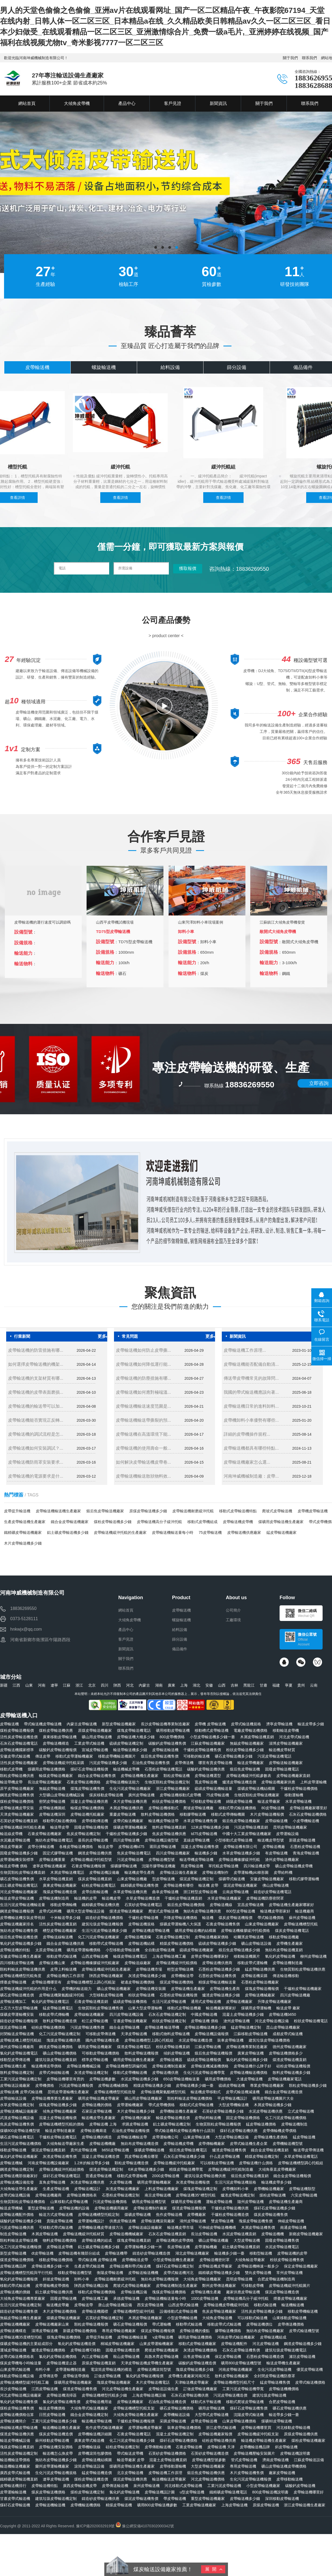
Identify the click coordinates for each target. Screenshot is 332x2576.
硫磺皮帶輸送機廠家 (196, 1950)
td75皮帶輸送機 (204, 1834)
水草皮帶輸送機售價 (200, 1821)
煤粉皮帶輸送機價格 (17, 1801)
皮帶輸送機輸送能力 (123, 1782)
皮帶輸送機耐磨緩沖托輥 (193, 1511)
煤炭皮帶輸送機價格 (48, 2492)
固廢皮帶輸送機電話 (282, 1769)
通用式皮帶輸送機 (206, 2001)
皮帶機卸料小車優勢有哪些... (251, 1420)
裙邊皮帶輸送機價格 (138, 1982)
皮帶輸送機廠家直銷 (293, 1775)
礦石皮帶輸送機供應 (289, 2408)
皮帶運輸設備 (287, 1834)
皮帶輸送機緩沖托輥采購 (63, 1763)
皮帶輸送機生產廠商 (286, 2201)
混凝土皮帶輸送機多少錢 (243, 2014)
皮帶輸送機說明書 (295, 2453)
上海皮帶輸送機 (234, 2505)
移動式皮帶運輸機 (132, 2176)
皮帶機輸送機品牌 (255, 2447)
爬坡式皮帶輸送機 (277, 1511)
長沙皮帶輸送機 (13, 2389)
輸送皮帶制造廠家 (60, 2130)
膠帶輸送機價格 (228, 2331)
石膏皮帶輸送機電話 (134, 2434)
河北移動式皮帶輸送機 (183, 2485)
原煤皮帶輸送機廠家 (95, 1730)
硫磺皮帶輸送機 (232, 2085)
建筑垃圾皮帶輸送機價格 (269, 2040)
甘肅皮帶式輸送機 (15, 2498)
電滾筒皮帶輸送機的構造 (111, 2369)
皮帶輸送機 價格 (204, 2021)
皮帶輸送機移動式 (163, 1808)
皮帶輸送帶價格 (76, 2376)
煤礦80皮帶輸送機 (276, 2421)
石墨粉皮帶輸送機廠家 (260, 1982)
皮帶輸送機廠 (273, 1846)
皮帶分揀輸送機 (41, 1846)
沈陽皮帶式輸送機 (249, 2414)
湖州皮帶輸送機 (193, 2221)
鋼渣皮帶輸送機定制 (17, 2169)
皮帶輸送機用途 (98, 2402)
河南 (41, 1685)
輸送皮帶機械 (11, 2208)
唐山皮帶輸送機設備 (115, 2305)
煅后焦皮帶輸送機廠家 (105, 1511)
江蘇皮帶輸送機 (208, 2047)
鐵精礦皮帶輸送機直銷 (19, 2479)
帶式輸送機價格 (271, 1917)
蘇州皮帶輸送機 (302, 1917)
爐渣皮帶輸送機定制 (238, 2195)
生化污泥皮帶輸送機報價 (250, 2479)
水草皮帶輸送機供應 (130, 1892)
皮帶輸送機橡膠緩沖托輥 (239, 1859)
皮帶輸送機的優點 (195, 2331)
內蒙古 (144, 1685)
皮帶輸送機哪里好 (309, 2492)
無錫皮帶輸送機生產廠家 (20, 2318)
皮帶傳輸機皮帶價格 (280, 2130)
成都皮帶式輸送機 (288, 2034)
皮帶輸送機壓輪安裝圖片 (254, 2453)
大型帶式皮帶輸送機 (212, 2414)
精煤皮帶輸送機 (119, 2505)
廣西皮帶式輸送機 (15, 2473)
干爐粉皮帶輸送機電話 (58, 2137)
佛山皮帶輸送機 (275, 1885)
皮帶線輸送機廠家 (89, 2014)
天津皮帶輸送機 (134, 2034)
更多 (102, 1336)
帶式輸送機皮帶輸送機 (43, 1724)
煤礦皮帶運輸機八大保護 (180, 1924)
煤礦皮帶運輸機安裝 (17, 2014)
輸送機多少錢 (206, 1853)
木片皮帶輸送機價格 (60, 2311)
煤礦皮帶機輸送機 (149, 2150)
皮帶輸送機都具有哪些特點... (251, 1448)
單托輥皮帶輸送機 (223, 1866)
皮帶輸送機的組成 (97, 2240)
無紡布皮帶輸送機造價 (139, 2143)
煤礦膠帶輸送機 (123, 1866)
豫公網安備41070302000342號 (145, 2526)
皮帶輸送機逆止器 (62, 2363)
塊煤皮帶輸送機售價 (256, 2221)
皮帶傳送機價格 (291, 2324)
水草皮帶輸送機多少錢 (241, 1853)
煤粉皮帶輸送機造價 (91, 2479)
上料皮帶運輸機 (313, 1782)
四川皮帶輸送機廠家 (173, 1853)
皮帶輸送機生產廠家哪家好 (291, 1905)
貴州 (301, 1685)
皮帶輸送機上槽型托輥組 (20, 2040)
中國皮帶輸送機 (204, 2014)
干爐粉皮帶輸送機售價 (202, 1750)
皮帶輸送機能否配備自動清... (251, 1364)
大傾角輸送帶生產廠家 (19, 2189)
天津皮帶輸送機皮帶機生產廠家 (147, 2363)
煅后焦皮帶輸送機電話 (188, 2150)
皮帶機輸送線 (89, 2447)
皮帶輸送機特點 (44, 2485)
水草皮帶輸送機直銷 (56, 1879)
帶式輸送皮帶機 (130, 2453)
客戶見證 (125, 1639)
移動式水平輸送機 (206, 2402)
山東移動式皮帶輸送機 (69, 2201)
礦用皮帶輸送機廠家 (95, 2047)
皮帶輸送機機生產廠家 (139, 1775)
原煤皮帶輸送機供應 (301, 2434)
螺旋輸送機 (181, 1620)
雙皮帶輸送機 (222, 2221)
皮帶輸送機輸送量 (132, 2337)
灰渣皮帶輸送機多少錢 (147, 1976)
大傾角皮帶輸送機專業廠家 (22, 2298)
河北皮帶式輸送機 (294, 1737)
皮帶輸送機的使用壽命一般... (143, 1448)
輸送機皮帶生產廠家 (99, 2118)
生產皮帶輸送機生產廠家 (24, 1522)
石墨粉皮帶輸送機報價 (178, 1995)
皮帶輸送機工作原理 (165, 2473)
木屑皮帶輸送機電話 (67, 1872)
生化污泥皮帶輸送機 (274, 2369)
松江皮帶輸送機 (95, 2021)
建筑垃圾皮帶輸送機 (269, 2395)
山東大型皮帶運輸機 (145, 2008)
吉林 (234, 1685)
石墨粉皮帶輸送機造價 (265, 2356)
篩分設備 (179, 1639)
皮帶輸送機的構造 (97, 2137)
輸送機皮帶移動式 (206, 2092)
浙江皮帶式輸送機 (221, 2427)
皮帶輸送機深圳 (52, 1814)
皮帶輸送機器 (171, 2059)
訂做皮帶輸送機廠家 (200, 2389)
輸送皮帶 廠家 (288, 2008)
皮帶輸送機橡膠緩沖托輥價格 (245, 1930)
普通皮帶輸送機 (98, 2176)
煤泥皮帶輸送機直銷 (48, 2150)
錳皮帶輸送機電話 (58, 2008)
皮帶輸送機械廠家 (260, 1995)
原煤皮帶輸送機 (266, 2505)
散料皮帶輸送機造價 (60, 2021)
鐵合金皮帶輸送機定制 (89, 2414)
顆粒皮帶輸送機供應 (17, 1775)
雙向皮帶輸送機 (258, 2272)
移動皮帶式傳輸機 (54, 2014)
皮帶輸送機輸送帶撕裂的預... (143, 1420)
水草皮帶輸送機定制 (17, 2105)
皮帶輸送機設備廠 (104, 1872)
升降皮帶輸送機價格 (180, 1917)
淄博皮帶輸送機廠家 (286, 1743)
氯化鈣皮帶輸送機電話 (19, 2053)
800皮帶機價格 (172, 1737)
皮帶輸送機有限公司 (240, 1846)
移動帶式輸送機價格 (60, 1821)
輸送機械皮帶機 (126, 1769)
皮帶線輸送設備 (13, 2098)
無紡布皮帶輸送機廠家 (265, 2331)
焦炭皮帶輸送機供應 (169, 1834)
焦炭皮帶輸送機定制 (84, 1834)
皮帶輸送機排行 (13, 2485)
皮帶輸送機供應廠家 (244, 1532)
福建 (276, 1685)
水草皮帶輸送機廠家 (224, 1898)
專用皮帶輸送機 (243, 2466)
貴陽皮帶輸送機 (60, 2221)
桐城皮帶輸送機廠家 (117, 2343)
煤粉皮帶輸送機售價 (17, 2408)
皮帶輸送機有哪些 (178, 1885)
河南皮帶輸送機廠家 (235, 2369)
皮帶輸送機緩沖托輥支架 (258, 2434)
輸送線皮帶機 (11, 1834)
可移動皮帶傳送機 (100, 2034)
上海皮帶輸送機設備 (149, 2395)
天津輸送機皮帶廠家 (192, 2382)
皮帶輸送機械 (11, 2163)
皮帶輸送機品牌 (13, 2266)
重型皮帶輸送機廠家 (208, 2498)
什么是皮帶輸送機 (225, 2156)
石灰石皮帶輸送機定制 (167, 2014)
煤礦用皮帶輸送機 (186, 2201)
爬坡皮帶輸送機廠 (198, 1808)
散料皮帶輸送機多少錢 (291, 2072)
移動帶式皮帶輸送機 (106, 1943)
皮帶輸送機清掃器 (62, 2395)
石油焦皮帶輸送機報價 (130, 2130)
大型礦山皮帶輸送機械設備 (61, 1795)
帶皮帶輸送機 (174, 2498)
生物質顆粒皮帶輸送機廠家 (256, 1795)
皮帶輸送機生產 (13, 2066)
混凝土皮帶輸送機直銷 (168, 2460)
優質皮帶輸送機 (310, 2369)
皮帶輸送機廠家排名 (17, 1924)
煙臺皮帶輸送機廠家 (290, 2298)
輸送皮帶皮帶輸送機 (17, 1898)
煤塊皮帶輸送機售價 (87, 1788)
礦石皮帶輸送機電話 (17, 2137)
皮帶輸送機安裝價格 (56, 2447)
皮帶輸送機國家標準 (17, 1750)
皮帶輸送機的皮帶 (292, 2253)
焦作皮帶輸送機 (169, 2214)
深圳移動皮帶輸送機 (282, 2498)
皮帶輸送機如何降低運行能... (143, 1364)
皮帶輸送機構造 (56, 1743)
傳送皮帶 (42, 1756)
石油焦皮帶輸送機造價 (167, 2402)
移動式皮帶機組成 (202, 1522)
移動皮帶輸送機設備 (17, 2376)
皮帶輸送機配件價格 (17, 2214)
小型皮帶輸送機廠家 (263, 2485)
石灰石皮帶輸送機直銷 (167, 2234)
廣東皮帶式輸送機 (89, 2440)
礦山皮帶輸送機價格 (60, 2053)
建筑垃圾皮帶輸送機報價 (102, 1924)
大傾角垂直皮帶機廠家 (277, 2169)
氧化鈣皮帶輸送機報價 (19, 2279)
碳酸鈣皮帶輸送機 (300, 2485)
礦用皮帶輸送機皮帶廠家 (98, 2098)
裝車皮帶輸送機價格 (184, 2427)
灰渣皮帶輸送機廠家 (123, 2189)
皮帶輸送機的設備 (74, 2208)
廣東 (171, 1685)
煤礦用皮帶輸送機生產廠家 (281, 1522)
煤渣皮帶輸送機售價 (80, 2389)
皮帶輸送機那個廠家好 (19, 2176)
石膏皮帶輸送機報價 (88, 1866)
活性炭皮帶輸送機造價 (19, 1737)
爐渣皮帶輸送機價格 (48, 2350)
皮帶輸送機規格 (141, 1924)
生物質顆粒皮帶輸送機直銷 (22, 1872)
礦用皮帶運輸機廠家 (154, 2182)
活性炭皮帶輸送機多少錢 (262, 2311)
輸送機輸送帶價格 (15, 2460)
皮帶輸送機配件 (234, 2343)
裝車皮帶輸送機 (230, 2040)
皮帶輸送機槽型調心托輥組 (300, 2163)
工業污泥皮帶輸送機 (224, 2485)
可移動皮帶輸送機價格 (100, 2053)
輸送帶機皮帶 (11, 1782)
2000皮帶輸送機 (165, 2176)
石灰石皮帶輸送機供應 (190, 2395)
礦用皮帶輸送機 (211, 2408)
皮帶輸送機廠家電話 (285, 2079)
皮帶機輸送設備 (176, 2414)
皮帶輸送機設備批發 (17, 2182)
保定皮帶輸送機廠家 (301, 2266)
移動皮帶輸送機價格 (56, 2260)
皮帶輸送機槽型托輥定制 (98, 2214)
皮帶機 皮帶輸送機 (210, 1724)
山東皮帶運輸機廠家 (156, 2343)
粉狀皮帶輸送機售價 (287, 2260)
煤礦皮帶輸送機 (137, 2214)
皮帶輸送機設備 (134, 2292)
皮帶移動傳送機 (95, 1821)
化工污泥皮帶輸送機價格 (285, 2118)
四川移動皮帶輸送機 (17, 1963)
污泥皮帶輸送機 (130, 1859)
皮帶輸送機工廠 (95, 2298)
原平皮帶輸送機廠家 (17, 1788)
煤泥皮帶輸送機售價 (141, 2498)
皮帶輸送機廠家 (239, 2001)
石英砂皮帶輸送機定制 (104, 2318)
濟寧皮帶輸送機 (279, 1724)
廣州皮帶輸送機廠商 (17, 2047)
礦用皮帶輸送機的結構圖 (195, 1930)
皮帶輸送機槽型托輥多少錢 (104, 2395)
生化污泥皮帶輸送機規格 (56, 2473)
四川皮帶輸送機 (126, 1840)
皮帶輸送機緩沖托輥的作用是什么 (28, 1988)
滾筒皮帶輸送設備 (89, 2466)
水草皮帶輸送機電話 (301, 2156)
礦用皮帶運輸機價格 (84, 1950)
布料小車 (42, 2369)
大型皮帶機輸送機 (234, 2105)
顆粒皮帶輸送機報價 (91, 2324)
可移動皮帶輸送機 (206, 1801)
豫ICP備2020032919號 (95, 2526)
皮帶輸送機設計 (87, 2189)
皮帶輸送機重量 (52, 1859)
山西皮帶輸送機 (95, 1956)
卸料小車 (81, 2279)
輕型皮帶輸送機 (180, 1969)
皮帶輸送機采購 (254, 1976)
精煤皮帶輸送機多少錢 (152, 2085)
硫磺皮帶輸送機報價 (204, 2059)
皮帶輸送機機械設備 (84, 2066)
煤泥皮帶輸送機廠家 (240, 1885)
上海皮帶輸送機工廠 (169, 1956)
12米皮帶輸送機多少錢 (210, 1827)
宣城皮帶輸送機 (95, 1750)
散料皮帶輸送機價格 (158, 1814)
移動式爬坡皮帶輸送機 (245, 2402)
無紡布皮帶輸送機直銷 (284, 1950)
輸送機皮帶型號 (271, 1840)
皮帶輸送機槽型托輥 (301, 1924)
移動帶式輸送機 (189, 2324)
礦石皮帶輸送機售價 (17, 1879)
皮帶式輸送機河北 (178, 2272)
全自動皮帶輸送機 (160, 1950)
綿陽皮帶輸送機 (239, 1801)
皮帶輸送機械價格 (113, 2085)
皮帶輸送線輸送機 (58, 1937)
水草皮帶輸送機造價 (143, 1898)
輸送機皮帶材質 (282, 1750)
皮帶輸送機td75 (131, 1846)
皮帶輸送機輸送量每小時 (172, 1532)
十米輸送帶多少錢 (65, 1917)
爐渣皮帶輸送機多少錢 (221, 1995)
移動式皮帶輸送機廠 (184, 2008)
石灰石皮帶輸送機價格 (308, 1814)
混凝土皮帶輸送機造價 (100, 2156)
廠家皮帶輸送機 (282, 2473)
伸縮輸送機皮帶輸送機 (19, 2427)
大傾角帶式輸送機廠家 (89, 2408)
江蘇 (66, 1685)
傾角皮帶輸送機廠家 (60, 2111)
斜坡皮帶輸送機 (56, 2279)
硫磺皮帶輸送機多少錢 (217, 1943)
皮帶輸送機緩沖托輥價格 (176, 1963)
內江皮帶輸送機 (95, 2356)
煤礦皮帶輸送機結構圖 (256, 1788)
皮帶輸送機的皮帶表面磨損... (35, 1392)
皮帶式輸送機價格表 (17, 2356)
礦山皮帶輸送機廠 (213, 2240)
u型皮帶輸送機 (192, 2492)
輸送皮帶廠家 (269, 1801)
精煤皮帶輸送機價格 (177, 1943)
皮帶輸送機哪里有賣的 (65, 2079)
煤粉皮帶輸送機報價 (17, 1730)
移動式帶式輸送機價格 (237, 1808)
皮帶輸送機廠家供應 (278, 1782)
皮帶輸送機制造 (294, 2124)
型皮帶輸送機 (163, 1879)
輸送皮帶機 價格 (13, 1866)
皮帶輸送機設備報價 (212, 2034)
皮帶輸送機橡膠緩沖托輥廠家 (94, 1963)
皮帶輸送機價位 (259, 2324)
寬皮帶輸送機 (206, 1782)
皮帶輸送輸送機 (165, 1750)
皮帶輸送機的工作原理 (65, 1976)
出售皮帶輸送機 (196, 2356)
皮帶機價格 (44, 2085)
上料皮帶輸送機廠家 (162, 2189)
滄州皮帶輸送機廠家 (282, 1859)
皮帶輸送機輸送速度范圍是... (143, 1406)
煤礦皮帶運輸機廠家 (130, 1827)
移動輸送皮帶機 (286, 1730)
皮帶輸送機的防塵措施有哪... (143, 1378)
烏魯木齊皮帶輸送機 (162, 2356)
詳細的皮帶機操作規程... (247, 1434)
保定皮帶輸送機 (228, 2356)
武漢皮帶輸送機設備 (17, 2118)
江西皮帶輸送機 (44, 2389)
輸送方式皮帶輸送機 (56, 2214)
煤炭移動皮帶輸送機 (106, 1795)
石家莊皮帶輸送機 (97, 2111)
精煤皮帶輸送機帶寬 (186, 2169)
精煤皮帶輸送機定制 (262, 2156)
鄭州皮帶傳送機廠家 (219, 2285)
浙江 (79, 1685)
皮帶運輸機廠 (206, 2247)
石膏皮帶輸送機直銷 (91, 2001)
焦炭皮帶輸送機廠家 (219, 2311)
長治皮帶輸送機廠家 (45, 1782)
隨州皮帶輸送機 (250, 2201)
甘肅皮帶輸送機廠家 (130, 2021)
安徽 (209, 1685)
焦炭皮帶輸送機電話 (134, 1853)
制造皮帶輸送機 (13, 2234)
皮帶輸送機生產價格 (271, 2137)
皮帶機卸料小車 (235, 2189)
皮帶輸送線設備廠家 (145, 2227)
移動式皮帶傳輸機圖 (228, 1814)
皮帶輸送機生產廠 (206, 2292)
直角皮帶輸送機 (52, 2182)
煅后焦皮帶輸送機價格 (186, 1905)
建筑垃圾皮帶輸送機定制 (56, 2498)
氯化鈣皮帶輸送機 (124, 2492)
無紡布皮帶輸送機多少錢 (56, 2460)
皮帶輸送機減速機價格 (210, 2066)
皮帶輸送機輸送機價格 (248, 2072)
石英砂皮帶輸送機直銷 (19, 1821)
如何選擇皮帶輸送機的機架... (35, 1364)
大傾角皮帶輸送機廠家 (202, 2279)
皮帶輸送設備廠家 (15, 2085)
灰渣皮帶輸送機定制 (91, 2072)
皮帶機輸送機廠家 (269, 2189)
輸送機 (207, 1917)
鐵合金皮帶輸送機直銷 (269, 2150)
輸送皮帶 (105, 1846)
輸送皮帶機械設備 (15, 2440)
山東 (29, 1685)
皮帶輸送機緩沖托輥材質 (83, 2234)
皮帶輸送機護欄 (137, 1937)
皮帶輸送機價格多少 (286, 2053)
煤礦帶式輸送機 (232, 1879)
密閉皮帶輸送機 (52, 1801)
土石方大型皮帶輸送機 (19, 2008)
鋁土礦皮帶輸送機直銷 (241, 2247)
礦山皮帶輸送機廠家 (114, 1988)
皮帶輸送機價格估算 (17, 2414)
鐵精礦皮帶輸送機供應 (100, 1905)
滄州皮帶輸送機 (236, 2021)
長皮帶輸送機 (178, 2247)
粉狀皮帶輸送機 (141, 1995)
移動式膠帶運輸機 (304, 1879)
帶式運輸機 (161, 2324)
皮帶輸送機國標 (95, 2311)
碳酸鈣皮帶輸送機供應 (206, 1769)
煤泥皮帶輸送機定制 (196, 1879)
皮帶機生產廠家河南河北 (189, 2376)
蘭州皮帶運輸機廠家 (52, 2466)
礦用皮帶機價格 (218, 2079)
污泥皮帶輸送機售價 (87, 2027)
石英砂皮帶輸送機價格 (167, 2453)
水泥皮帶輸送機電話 (282, 2247)
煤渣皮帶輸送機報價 (189, 2208)
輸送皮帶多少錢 (311, 1724)
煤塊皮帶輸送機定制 (200, 2189)
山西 (222, 1685)
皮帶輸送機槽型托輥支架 (134, 2408)
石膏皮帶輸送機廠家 (45, 1834)
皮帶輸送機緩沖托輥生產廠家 (106, 1969)
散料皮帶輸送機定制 (17, 2072)
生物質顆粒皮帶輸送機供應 (302, 1969)
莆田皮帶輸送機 (162, 1846)
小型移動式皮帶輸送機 (233, 1840)
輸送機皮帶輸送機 (97, 2421)
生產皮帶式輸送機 (89, 2266)
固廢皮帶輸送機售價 (282, 2240)
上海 (184, 1685)
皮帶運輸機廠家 (130, 2105)
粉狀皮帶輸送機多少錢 (245, 1750)
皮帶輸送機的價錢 (15, 2292)
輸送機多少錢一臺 (229, 2253)
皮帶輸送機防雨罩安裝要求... (35, 1462)
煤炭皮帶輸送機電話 (292, 1930)
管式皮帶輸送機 (244, 2460)
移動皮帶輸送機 (13, 2150)
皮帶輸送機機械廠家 (126, 2234)
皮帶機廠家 (196, 2214)
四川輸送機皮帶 (257, 1866)
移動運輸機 (293, 1795)
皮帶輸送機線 (221, 1905)
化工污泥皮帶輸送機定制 (59, 2034)
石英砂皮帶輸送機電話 (143, 1905)
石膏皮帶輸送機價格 (84, 1782)
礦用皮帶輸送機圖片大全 (273, 2098)
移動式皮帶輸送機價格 (97, 2292)
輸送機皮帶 (111, 1898)
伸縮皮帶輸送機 (291, 2221)
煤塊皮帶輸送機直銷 (134, 2240)
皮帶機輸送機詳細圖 (95, 2434)
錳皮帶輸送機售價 (275, 2382)
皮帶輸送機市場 (149, 1969)
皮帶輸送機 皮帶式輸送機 (21, 2092)
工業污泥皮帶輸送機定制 (20, 2079)
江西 (16, 1685)
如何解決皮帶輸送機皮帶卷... (143, 1462)
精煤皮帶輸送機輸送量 (217, 1982)
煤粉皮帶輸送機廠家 (308, 2440)
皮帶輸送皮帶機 (60, 2247)
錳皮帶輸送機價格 (261, 2124)
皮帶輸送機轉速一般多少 (258, 2266)
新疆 (4, 1685)
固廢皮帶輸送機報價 (91, 1827)
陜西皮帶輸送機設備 (91, 2285)
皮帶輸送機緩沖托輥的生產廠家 (120, 1532)
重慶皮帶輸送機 (122, 1814)
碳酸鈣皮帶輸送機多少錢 (20, 2221)
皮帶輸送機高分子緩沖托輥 (159, 1522)
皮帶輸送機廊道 (93, 2130)
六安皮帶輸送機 (304, 2195)
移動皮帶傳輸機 (63, 1905)
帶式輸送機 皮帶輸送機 (97, 2260)
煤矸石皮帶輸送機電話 (61, 2176)
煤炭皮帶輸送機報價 (235, 1917)
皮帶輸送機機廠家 (15, 2324)
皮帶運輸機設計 (91, 2221)
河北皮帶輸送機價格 (208, 2479)
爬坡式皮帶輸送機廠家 (132, 2285)
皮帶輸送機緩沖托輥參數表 (248, 1775)
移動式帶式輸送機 (15, 2285)
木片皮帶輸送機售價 (247, 2473)
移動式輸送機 (265, 2305)
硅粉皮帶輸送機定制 (123, 2447)
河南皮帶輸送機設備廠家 (48, 2163)
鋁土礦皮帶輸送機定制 (172, 2124)
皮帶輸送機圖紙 (52, 1808)
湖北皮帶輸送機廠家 (192, 2253)
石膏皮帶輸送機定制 (173, 1937)
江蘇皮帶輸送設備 (309, 2460)
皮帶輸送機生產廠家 (188, 1988)
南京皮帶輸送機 (158, 2195)
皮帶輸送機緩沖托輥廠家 (174, 2163)
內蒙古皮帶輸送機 (82, 1724)
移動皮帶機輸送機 (303, 2311)
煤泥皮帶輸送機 (13, 2027)
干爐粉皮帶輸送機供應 (230, 2208)
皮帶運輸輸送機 (13, 2492)
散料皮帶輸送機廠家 (232, 2376)
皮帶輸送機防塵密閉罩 (265, 1898)
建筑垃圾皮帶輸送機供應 (205, 2176)
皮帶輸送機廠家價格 (212, 1937)
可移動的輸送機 (196, 1756)
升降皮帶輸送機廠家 (274, 2001)
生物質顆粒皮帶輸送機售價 (100, 2008)
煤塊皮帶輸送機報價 (262, 1988)
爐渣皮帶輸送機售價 (229, 2150)
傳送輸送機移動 (286, 1976)
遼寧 (54, 1685)
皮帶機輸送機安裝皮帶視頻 (22, 1917)
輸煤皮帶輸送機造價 (173, 2118)
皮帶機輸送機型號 (288, 2143)
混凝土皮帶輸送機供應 (89, 1801)
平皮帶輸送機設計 (232, 2098)
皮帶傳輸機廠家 (211, 2143)
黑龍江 (249, 1685)
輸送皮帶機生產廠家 (283, 2363)
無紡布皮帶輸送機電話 (54, 1840)
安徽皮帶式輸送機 (15, 1756)
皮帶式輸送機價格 (310, 2382)
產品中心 (125, 1629)
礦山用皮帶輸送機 (97, 1737)
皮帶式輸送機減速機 (243, 2092)
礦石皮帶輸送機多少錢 (233, 1756)
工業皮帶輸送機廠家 (199, 2505)
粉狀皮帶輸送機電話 (311, 2021)
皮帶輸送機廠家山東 (52, 2324)
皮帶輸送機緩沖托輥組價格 (61, 2169)
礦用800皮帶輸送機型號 (241, 2363)
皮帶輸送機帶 (116, 2253)
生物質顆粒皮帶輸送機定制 (167, 1782)
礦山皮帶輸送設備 (256, 1943)
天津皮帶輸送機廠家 (17, 1814)
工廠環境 (233, 1620)
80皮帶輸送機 (272, 1808)
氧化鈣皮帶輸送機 (280, 1956)
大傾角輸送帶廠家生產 (65, 2143)
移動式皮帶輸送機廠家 (197, 2343)
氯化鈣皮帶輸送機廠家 (19, 2156)
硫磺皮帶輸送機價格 (130, 2001)
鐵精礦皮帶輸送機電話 (228, 2492)
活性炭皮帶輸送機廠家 (19, 1763)
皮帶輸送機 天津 (221, 2447)
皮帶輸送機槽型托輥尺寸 (234, 2382)
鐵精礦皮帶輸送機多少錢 (219, 2272)
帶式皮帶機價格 (161, 2105)
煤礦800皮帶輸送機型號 (20, 2130)
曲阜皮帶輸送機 (165, 1892)
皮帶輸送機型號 (161, 1859)
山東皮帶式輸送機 (15, 2369)
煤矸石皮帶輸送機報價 (89, 1769)
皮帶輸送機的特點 (15, 1950)
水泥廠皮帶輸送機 (15, 1840)
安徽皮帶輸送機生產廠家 (20, 1956)
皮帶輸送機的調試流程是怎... (35, 1434)
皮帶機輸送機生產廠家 (178, 2111)
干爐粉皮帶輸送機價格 (299, 1788)
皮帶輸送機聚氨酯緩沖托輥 (61, 1995)
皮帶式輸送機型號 (304, 2331)
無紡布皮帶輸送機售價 (19, 1930)
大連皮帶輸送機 (249, 2079)
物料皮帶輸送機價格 (60, 2240)
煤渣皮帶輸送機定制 (106, 2169)
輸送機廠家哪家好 (221, 2008)
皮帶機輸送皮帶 (135, 2260)
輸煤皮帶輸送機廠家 (56, 1775)
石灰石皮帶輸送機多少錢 (184, 2156)
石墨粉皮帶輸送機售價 (217, 1976)
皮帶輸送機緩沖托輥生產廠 (22, 1827)
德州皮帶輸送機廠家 (289, 2047)
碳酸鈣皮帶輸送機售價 (167, 1743)
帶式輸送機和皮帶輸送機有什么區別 (185, 2130)
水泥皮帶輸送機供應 (266, 2111)
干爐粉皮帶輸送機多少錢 (126, 1834)
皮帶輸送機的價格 (97, 2105)
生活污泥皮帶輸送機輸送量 (22, 1905)
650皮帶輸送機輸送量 (181, 2079)
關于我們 (290, 58)
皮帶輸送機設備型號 (162, 1840)
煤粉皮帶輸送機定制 (87, 2492)
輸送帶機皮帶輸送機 (196, 1859)
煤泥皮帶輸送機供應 (130, 2479)
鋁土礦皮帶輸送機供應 (54, 2292)
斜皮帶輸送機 (286, 2447)
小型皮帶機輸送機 (182, 2318)
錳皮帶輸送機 (304, 2137)
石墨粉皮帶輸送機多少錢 (219, 1969)
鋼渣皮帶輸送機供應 (95, 1853)
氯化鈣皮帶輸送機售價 (61, 2402)
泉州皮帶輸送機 (146, 2485)
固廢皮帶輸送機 (63, 2298)
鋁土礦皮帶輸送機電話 (19, 1885)
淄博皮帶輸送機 (44, 2331)
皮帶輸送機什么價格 (256, 2163)
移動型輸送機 (260, 2253)
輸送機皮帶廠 (58, 2305)
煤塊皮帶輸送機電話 (134, 1730)
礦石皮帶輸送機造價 (17, 1995)
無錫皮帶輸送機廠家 (247, 1743)
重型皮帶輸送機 (41, 2208)
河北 (130, 1685)
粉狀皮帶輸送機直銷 (173, 2047)
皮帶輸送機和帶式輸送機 (130, 2266)
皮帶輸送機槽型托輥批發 (114, 2092)
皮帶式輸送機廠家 (128, 1821)
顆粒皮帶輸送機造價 (131, 2163)
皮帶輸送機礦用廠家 (111, 2208)
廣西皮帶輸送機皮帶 (80, 2485)
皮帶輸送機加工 (13, 2001)
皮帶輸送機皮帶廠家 (215, 2266)
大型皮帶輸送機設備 (232, 2137)
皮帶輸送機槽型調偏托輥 (126, 2066)
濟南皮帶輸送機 (275, 2460)
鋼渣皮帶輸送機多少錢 (303, 2343)
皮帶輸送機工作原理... (245, 1350)
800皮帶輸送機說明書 (270, 2492)
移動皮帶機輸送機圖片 (117, 1756)
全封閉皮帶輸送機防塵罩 (274, 2376)
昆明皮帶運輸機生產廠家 (68, 2092)
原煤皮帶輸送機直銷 (99, 2363)
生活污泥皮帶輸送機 (169, 2001)
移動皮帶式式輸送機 (224, 2324)
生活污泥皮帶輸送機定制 (20, 2305)
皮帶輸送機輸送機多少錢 (205, 2027)
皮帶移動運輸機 (173, 2466)
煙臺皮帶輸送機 (13, 1982)
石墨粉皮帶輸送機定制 (121, 2195)
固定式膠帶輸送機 (58, 1853)
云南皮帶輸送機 (235, 1892)
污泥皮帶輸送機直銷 (251, 1827)
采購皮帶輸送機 (173, 2421)
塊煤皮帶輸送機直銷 (17, 2447)
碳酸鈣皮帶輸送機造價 (197, 2363)
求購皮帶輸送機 (135, 2124)
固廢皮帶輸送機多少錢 (19, 1853)
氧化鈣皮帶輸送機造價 (76, 2343)
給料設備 (179, 1629)
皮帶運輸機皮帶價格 (52, 2285)
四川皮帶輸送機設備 (126, 2014)
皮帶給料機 (283, 1872)
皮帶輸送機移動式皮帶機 (180, 1795)
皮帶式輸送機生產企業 (248, 2143)
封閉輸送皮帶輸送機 (17, 2034)
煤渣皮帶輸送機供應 (17, 2434)
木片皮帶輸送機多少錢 (23, 1543)
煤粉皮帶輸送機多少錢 (112, 1522)
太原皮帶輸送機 (48, 1950)
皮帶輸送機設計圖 (160, 2492)
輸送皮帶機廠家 (250, 1763)
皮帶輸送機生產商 (225, 1988)
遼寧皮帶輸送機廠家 (49, 1866)
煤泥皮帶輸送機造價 (282, 2292)
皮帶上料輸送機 (63, 1969)
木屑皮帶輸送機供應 (126, 1808)
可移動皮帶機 (252, 2285)
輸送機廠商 (304, 1911)
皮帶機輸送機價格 (85, 2505)
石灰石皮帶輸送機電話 (19, 1743)
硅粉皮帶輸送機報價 (293, 2066)
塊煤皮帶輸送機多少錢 (194, 2369)
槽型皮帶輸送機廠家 (60, 1930)
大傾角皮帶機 (129, 1620)
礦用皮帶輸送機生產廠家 (134, 2059)
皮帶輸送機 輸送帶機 (162, 2027)
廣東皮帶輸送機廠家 (60, 1885)
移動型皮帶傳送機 (15, 2059)
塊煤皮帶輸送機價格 (169, 2292)
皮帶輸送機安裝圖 (151, 1988)
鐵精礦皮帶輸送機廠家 (23, 1532)
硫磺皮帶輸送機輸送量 (213, 1788)
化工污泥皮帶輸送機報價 (20, 2247)
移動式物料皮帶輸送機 (171, 2034)
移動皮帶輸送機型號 (75, 2272)
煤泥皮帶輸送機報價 (158, 2331)
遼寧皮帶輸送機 (56, 2479)
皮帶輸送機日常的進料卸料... (251, 1406)
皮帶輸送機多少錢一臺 (194, 2085)
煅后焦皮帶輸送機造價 (19, 1937)
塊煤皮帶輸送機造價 (60, 1892)
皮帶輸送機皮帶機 (238, 1522)
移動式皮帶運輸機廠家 (74, 1756)
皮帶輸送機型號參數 (209, 2460)
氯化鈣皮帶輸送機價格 (58, 2356)
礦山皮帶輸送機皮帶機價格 (283, 2466)
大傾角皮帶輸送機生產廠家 (135, 2414)
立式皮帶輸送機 (301, 2111)
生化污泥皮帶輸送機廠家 (130, 1788)
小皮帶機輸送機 (306, 1821)
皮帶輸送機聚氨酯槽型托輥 (163, 2092)
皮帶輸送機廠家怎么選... (247, 1462)
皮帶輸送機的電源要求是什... (35, 1476)
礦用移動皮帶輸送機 (173, 1730)
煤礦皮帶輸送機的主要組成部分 (26, 2343)
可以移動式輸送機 (252, 2318)
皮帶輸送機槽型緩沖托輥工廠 (24, 2382)
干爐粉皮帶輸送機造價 (230, 2214)
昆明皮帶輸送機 (239, 2279)
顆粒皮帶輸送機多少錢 (308, 2085)
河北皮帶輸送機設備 (272, 2021)
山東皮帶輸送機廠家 (262, 1924)
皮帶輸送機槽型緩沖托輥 (134, 2311)
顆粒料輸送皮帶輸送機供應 (22, 1969)
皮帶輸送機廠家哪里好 (308, 1808)
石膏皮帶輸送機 (189, 2447)
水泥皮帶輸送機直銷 (239, 2234)
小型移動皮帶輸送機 (123, 1950)
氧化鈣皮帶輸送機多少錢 (20, 1943)
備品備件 (179, 1649)
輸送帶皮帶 (59, 1827)
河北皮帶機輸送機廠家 (19, 1892)
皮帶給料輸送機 (208, 2118)
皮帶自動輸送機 (95, 1892)
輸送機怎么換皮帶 (58, 2453)
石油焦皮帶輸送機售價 (151, 1763)
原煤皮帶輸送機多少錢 (148, 1511)
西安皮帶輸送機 (150, 2305)
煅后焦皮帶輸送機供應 (206, 2473)
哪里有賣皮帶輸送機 (215, 1763)
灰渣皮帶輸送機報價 (193, 2182)
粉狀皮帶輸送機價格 (169, 1801)
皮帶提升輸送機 (17, 1511)
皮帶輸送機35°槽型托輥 (195, 2195)
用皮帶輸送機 (192, 1866)
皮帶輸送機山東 (52, 1963)
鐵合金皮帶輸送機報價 (292, 2176)
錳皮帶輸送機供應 (260, 1969)
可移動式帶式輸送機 (56, 2227)
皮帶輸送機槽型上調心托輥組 (148, 2040)
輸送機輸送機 (292, 2305)
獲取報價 (187, 568)
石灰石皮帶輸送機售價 (241, 2350)
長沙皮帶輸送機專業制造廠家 (165, 1724)
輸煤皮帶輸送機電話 (130, 1956)
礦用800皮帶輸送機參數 (157, 2505)
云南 (313, 1685)
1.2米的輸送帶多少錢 (91, 2163)
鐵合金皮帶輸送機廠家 (69, 1522)
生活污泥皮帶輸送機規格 (235, 2182)
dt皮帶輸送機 (42, 2253)
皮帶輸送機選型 (208, 1775)
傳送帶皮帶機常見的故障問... (251, 1378)
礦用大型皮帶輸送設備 (85, 1911)
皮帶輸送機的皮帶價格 (175, 2240)
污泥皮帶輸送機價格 (110, 2201)
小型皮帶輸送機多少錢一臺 (212, 1737)
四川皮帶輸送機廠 (295, 1995)
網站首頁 (125, 1610)
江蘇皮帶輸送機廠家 (208, 1743)
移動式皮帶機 (11, 1769)
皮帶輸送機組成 (273, 2337)
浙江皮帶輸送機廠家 (173, 1788)
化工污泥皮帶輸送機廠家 (98, 1937)
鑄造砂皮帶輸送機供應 (100, 2498)
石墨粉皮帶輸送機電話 (163, 1769)
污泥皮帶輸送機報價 (76, 2085)
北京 (92, 1685)
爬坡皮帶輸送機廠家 (162, 2350)
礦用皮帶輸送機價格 (195, 2337)
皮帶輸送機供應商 (217, 1963)
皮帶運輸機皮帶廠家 (145, 2427)
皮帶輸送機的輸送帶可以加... (35, 1406)
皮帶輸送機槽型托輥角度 (20, 1976)
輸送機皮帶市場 (180, 2227)
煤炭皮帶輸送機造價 (56, 2434)
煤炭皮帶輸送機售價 (271, 2214)
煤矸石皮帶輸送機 (15, 2505)
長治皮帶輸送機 (204, 2234)
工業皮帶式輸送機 (89, 1743)
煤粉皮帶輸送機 (272, 2195)
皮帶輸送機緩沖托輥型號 (91, 1859)
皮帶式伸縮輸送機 (54, 2072)
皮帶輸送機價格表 (82, 2195)
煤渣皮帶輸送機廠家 (126, 1911)
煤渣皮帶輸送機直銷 (289, 2059)
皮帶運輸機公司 (165, 2137)
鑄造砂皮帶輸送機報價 (19, 2021)
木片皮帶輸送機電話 (153, 2382)
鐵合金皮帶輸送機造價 (283, 2092)
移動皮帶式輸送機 (62, 1956)
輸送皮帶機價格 (52, 2408)
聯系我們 (309, 58)
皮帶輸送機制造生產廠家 (176, 2285)
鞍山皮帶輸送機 (126, 2356)
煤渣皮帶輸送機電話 (134, 2047)
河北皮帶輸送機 (265, 2343)
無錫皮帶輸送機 (52, 1788)
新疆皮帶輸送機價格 (80, 2331)
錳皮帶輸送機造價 (97, 2473)
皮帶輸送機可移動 (85, 2350)
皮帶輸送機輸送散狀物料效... (143, 1476)
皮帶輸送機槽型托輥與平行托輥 (26, 2272)
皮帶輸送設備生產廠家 (178, 1872)
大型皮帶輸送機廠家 (208, 2466)
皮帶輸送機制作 (215, 1872)
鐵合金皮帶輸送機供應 (65, 1943)
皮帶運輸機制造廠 (70, 2369)
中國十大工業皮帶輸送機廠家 (246, 1834)
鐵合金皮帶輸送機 (124, 2027)
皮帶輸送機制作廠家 (150, 2208)
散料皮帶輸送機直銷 (169, 1827)
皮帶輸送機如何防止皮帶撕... (143, 1350)
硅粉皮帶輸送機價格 (48, 2027)
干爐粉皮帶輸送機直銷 (183, 1898)
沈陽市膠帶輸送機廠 (159, 1866)
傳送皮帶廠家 (11, 1846)
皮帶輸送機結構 (141, 1943)
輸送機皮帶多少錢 (276, 2182)
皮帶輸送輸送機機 (143, 2272)
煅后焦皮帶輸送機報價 (213, 2053)
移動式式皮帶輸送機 (196, 2105)
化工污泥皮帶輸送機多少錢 (132, 2440)
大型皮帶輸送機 (247, 2240)
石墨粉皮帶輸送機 (305, 1846)
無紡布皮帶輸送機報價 (160, 2279)
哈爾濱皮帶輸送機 (249, 1937)
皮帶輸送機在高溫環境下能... (143, 1434)
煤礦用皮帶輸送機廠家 (73, 2382)
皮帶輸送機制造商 (54, 1898)
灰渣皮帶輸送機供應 (87, 2182)
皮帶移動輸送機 (289, 2479)
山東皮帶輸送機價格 (239, 2421)
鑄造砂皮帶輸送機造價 (151, 2253)
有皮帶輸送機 (276, 1853)
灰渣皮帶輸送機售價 (60, 2156)
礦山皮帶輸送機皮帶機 (294, 1866)
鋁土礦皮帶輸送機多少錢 (67, 1532)
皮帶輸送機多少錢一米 (50, 2266)
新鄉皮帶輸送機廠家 (306, 2234)
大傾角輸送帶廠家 (250, 2260)
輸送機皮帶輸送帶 (163, 1821)
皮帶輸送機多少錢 (245, 2498)
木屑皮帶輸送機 (44, 2234)
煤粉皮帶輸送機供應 (56, 1730)
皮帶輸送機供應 (165, 2072)
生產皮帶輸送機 (56, 2189)
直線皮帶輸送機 (196, 1840)
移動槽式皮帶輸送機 (212, 1730)
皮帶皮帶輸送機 (204, 2421)
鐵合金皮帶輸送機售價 (97, 1775)
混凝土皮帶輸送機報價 (58, 2118)
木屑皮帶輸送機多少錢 (272, 2105)
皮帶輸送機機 (272, 2234)
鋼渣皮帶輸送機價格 (56, 2047)
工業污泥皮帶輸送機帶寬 (243, 2389)
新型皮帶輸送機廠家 (119, 1724)
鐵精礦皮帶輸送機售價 (139, 1885)
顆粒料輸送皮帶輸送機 (19, 2240)
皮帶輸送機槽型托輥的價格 (61, 2124)
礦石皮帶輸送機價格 (177, 2408)
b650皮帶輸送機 (115, 2150)
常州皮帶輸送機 (289, 2272)
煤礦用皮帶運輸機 (256, 2008)
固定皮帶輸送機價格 (243, 2118)
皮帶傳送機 (184, 1763)
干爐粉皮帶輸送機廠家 (303, 1988)
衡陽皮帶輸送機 (110, 2272)
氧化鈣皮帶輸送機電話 (50, 2001)
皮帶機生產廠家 (289, 1943)
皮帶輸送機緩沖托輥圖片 (289, 2285)
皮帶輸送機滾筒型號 (154, 2369)
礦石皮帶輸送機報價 (130, 2324)
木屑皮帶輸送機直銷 (257, 1737)
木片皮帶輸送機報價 (267, 1814)
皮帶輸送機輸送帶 (132, 2137)
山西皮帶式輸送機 (183, 2305)
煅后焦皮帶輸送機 (245, 1769)
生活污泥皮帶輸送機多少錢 (104, 1930)
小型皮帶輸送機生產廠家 (173, 2260)
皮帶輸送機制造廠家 (169, 2066)
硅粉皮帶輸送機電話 (99, 1885)
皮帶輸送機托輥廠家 (87, 1814)
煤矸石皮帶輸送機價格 (178, 2440)
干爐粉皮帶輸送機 (143, 1917)
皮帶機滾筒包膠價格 (95, 2453)
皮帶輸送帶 (83, 2305)
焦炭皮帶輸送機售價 (17, 2124)
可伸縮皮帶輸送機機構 (217, 2227)
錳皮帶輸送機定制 (246, 2027)
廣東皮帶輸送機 (250, 2053)
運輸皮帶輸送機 (219, 2201)
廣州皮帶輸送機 (141, 1795)
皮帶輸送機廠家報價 (215, 2434)
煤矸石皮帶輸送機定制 (175, 2266)
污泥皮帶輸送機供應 (17, 2227)
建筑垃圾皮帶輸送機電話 (285, 2350)
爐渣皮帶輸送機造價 (239, 1782)
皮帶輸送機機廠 (102, 2143)
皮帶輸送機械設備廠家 (19, 2111)
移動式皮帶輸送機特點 (238, 1511)
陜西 (117, 1685)
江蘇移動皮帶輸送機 (250, 2034)
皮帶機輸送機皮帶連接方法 (100, 2227)
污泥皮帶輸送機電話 (274, 1756)
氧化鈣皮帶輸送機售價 (19, 2402)
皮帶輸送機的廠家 (136, 2118)
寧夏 (288, 1685)
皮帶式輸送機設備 (15, 2195)
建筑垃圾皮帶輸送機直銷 (56, 2059)
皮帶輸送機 (12, 78)
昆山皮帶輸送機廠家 (283, 2027)
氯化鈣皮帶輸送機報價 (144, 2376)
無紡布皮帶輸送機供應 (202, 1911)
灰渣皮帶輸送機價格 (200, 2350)
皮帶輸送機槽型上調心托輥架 (91, 1982)
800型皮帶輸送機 (240, 1911)
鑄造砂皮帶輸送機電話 (272, 1892)
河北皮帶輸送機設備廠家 (20, 2395)
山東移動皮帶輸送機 (289, 2318)
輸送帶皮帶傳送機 (309, 2150)
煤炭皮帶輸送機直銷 (95, 1879)
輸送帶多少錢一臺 (284, 2414)
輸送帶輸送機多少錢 (130, 1750)
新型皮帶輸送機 (13, 2253)
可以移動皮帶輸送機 (217, 2163)
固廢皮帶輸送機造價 (123, 2350)
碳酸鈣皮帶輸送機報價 (58, 1750)
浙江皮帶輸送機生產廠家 (304, 2505)
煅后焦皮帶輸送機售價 (160, 1756)
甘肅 (263, 1685)
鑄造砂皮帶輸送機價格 (104, 1917)
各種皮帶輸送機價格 (76, 1846)
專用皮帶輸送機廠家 (119, 2331)
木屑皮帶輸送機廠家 (145, 2318)
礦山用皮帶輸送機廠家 (143, 2098)
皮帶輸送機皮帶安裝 (17, 1808)
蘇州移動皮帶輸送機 (52, 2440)
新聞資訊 (125, 1649)
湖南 (159, 1685)
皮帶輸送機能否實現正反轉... (35, 1420)
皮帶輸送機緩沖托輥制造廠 (230, 2169)
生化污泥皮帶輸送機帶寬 (204, 2072)
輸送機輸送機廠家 (15, 2466)
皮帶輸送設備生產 (163, 2389)
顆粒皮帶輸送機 (176, 1775)
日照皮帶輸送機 (52, 2414)
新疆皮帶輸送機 (302, 1840)
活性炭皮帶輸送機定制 (19, 2453)
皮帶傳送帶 (48, 2376)
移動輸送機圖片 (247, 1956)
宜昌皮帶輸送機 (250, 1905)
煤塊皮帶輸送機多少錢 (58, 2105)
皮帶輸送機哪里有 (46, 1982)
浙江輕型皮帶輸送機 (200, 1892)
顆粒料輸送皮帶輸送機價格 (189, 2098)
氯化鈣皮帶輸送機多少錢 (246, 2059)
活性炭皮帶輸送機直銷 (58, 1924)
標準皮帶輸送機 (95, 2059)
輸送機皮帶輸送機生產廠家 (263, 2440)
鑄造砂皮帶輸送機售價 (19, 2311)
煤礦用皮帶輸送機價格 (46, 1769)
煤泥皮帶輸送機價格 (177, 1982)
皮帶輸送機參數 (102, 2079)
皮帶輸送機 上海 (103, 2124)
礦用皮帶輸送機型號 (149, 2201)
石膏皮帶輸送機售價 (223, 1924)
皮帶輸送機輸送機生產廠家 (58, 1511)
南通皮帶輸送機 (293, 2227)
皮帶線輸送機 (276, 1821)
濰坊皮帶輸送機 (302, 2356)
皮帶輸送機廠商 (48, 2195)
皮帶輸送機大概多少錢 (136, 1737)
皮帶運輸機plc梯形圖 (251, 1872)
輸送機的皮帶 (85, 1898)
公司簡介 (233, 1610)
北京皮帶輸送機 (130, 2473)
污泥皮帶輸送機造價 (230, 2395)
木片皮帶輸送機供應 (130, 1801)
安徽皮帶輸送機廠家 (267, 1879)
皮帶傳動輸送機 (158, 2447)
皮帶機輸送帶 (182, 1976)
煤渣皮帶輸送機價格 (17, 2260)
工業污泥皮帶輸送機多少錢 (54, 2421)
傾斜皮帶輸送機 (176, 2053)
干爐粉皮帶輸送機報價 (136, 2421)
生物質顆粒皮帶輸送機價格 (22, 2201)
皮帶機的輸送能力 (77, 1988)
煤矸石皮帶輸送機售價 (248, 2408)
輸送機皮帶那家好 (275, 1911)
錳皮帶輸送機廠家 (281, 1532)
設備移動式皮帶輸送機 (178, 2311)
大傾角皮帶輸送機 (217, 2318)
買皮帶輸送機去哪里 (141, 2156)
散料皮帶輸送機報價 (141, 2053)
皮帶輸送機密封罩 (214, 2260)
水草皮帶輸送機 (298, 1801)
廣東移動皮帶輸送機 (60, 1737)
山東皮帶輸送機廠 (132, 1879)
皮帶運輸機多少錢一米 (143, 2247)
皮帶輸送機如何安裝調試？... (35, 1448)
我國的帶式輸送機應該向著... (251, 1392)
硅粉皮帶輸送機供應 (219, 2440)
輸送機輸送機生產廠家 (61, 2427)
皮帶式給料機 (50, 1911)
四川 (104, 1685)
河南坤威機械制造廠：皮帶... (251, 1476)
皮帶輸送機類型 (302, 2189)
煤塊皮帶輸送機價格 (64, 2337)
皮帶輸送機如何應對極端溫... (143, 1392)
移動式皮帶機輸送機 (130, 2072)
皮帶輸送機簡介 (13, 2421)
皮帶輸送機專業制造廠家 (246, 2047)
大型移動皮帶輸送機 (106, 1995)
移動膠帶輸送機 (193, 1814)
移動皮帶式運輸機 (252, 1963)
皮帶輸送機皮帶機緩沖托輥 (226, 2305)
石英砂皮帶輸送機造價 (210, 2453)
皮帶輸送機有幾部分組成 (79, 2253)
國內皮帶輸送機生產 (102, 2040)
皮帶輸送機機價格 (284, 2389)
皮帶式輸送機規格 (246, 1724)
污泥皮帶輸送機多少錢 (108, 1763)
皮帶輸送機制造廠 (288, 1963)
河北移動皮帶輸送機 (293, 2427)
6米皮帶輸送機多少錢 (146, 2169)
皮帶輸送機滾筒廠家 (158, 2221)
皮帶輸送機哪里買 (256, 2427)
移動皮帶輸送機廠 (284, 1937)
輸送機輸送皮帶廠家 (169, 2479)
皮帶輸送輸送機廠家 (286, 1763)
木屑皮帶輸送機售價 (258, 2227)
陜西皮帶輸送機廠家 (106, 1976)
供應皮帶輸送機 (122, 2221)
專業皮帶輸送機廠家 (267, 2085)
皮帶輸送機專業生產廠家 (52, 2098)
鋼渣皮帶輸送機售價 (17, 1795)
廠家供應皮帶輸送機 (243, 2292)
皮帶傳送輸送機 (115, 2485)
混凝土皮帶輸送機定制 (175, 2434)
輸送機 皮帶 (208, 1885)
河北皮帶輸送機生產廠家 (122, 2389)
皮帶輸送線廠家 (137, 1963)
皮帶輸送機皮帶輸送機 (151, 1930)
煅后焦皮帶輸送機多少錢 (239, 1950)
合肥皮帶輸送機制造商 (276, 2279)
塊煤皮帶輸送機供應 (63, 2040)
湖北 (196, 1685)
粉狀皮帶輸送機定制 (169, 2021)
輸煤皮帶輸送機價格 (87, 1808)
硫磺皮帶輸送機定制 (126, 1743)
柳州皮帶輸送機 (313, 1956)
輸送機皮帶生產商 (139, 1872)
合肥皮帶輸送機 (282, 2402)
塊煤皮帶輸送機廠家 (114, 2382)
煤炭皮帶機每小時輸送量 (20, 2363)
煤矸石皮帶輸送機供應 (239, 2130)
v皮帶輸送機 (162, 2337)
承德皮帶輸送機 (126, 2298)
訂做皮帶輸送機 (107, 2376)
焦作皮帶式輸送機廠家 (104, 2427)
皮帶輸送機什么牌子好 (252, 2066)
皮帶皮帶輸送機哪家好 (210, 1956)
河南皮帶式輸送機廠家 (236, 2337)
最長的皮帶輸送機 (93, 1840)
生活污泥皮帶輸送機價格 (20, 2143)
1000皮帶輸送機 (204, 2298)
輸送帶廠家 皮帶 (130, 2460)
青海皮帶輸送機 (306, 1853)
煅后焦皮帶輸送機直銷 (250, 2176)
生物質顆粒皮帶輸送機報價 (218, 2124)
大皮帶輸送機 (120, 2182)
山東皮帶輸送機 (196, 2137)
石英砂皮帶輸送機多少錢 (223, 2111)
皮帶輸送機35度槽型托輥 (21, 2337)
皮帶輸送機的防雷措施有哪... (35, 1350)
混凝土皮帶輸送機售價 (200, 1846)
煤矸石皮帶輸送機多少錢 (274, 2208)
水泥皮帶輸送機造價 (195, 2040)
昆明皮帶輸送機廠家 (290, 1827)
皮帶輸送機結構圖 (97, 2460)
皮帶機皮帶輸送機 (313, 1511)
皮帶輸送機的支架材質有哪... (35, 1378)
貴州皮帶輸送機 (83, 2150)
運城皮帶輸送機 (13, 2350)
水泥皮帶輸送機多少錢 (139, 2079)
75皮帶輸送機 (210, 1532)
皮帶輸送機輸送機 (50, 2505)
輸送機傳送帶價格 (46, 2066)
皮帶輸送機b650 (282, 2014)
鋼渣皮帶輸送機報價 (17, 1911)
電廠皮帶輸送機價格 (250, 1730)
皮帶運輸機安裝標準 (17, 1859)
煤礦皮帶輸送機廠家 (63, 2318)
